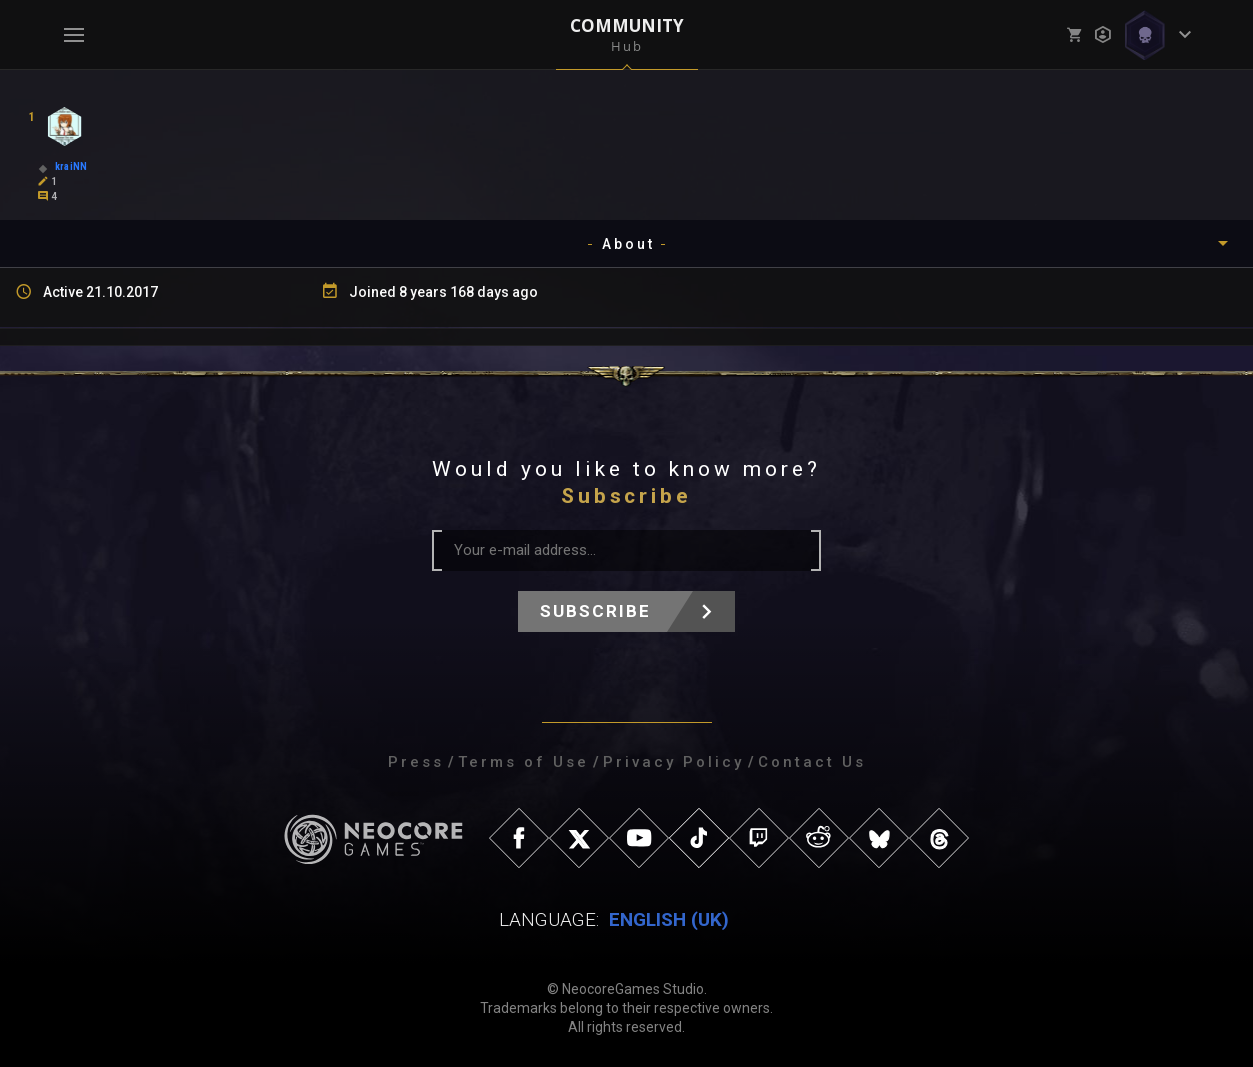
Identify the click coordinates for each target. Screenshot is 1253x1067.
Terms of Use (523, 762)
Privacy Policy (673, 762)
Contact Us (812, 762)
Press (416, 762)
